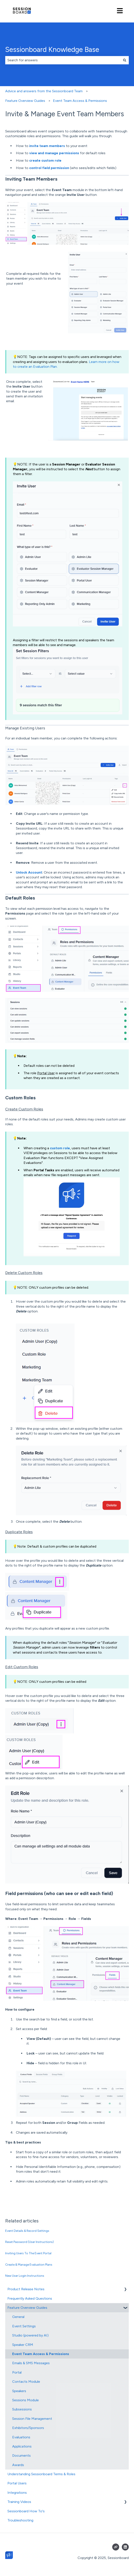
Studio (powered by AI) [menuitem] (30, 2335)
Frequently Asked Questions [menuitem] (29, 2298)
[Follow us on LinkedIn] (125, 2547)
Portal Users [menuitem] (17, 2483)
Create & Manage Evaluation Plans (28, 2264)
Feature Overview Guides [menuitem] (27, 2308)
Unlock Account (29, 872)
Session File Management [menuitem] (32, 2419)
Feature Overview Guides (25, 101)
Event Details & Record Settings (27, 2231)
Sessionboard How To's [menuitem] (26, 2511)
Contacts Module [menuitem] (26, 2381)
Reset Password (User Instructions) (29, 2242)
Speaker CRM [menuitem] (22, 2345)
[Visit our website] (115, 2547)
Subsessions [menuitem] (22, 2409)
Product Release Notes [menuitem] (25, 2289)
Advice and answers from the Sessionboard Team (44, 91)
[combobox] (62, 60)
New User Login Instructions (24, 2276)
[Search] (124, 60)
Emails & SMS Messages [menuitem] (31, 2363)
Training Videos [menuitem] (19, 2502)
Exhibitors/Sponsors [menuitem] (28, 2428)
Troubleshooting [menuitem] (20, 2520)
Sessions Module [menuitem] (25, 2400)
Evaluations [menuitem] (21, 2437)
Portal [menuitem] (17, 2372)
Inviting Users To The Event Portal (28, 2253)
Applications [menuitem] (22, 2446)
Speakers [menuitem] (19, 2391)
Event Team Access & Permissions (80, 101)
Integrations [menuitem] (17, 2492)
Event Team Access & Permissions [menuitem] (40, 2354)
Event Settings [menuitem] (24, 2326)
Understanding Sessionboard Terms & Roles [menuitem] (41, 2474)
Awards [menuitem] (18, 2465)
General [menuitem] (18, 2317)
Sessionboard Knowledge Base (52, 49)
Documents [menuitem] (21, 2455)
